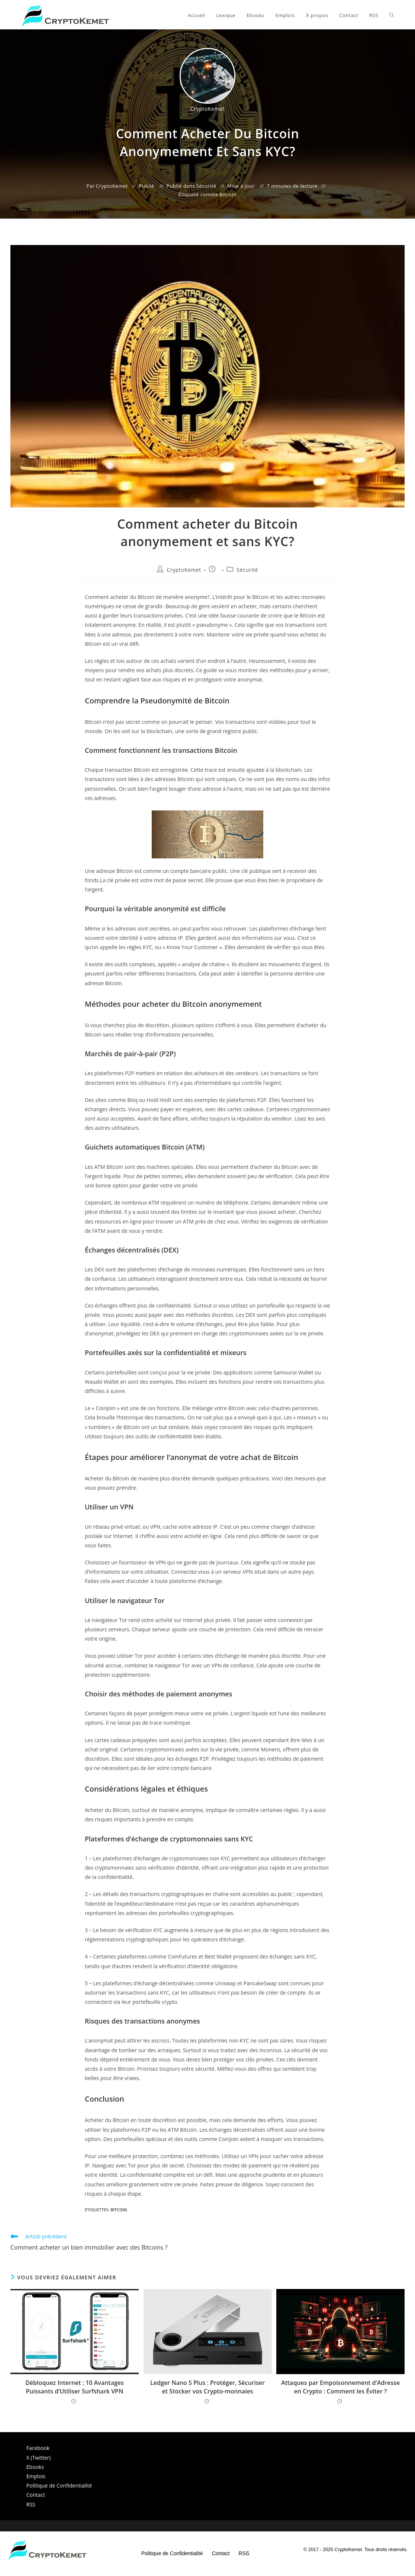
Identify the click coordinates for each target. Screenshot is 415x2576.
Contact (35, 2494)
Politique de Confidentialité (59, 2485)
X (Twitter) (38, 2457)
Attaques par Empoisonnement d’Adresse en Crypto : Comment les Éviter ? (340, 2387)
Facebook (37, 2447)
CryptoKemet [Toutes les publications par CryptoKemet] (207, 108)
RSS (30, 2504)
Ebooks (35, 2466)
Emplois (35, 2476)
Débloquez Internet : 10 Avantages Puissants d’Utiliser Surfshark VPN (74, 2387)
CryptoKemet (184, 569)
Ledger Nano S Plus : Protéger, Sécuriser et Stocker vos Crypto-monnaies (207, 2387)
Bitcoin (228, 194)
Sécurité (206, 186)
